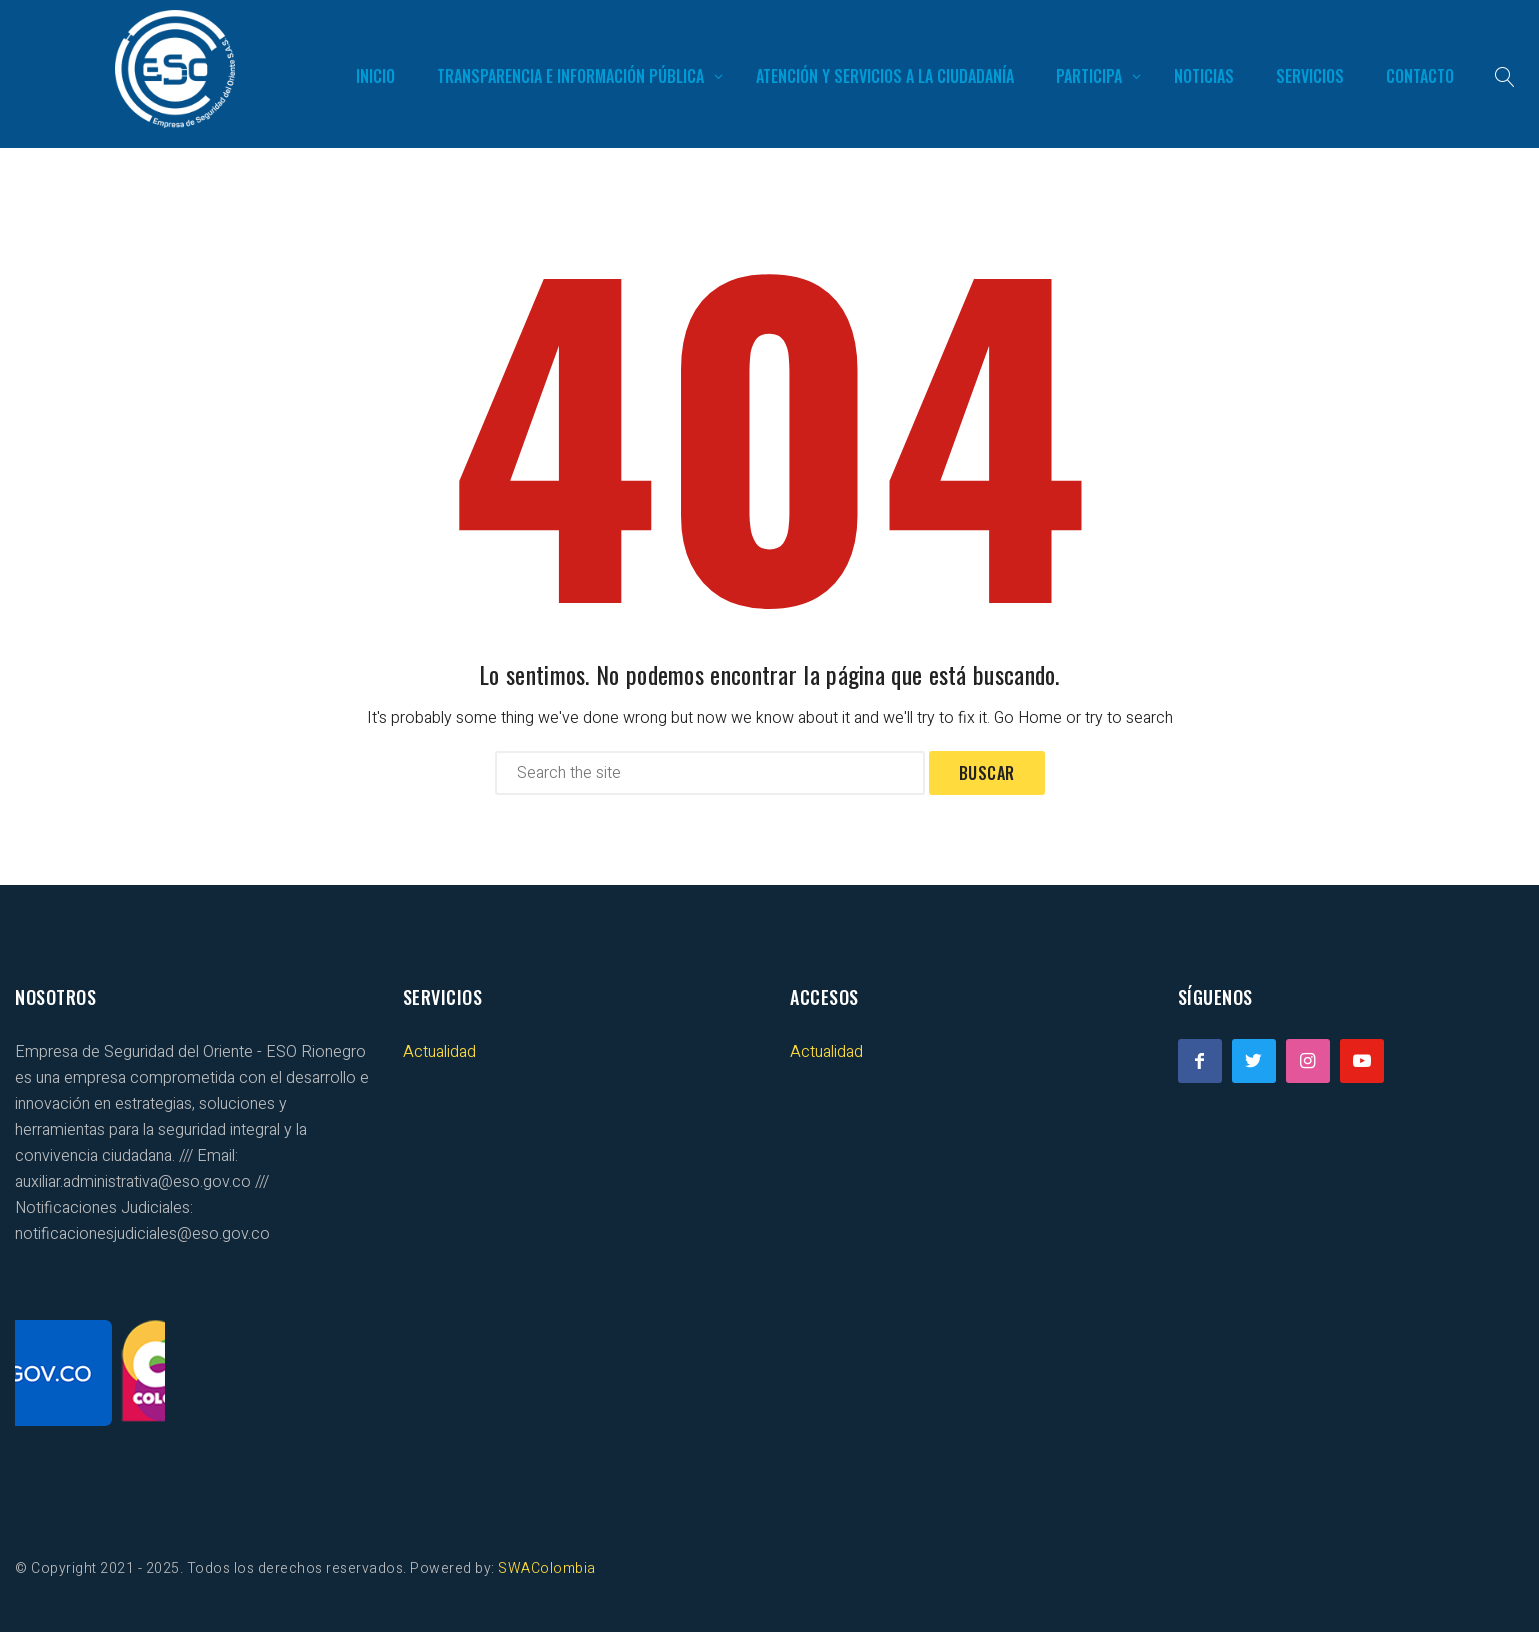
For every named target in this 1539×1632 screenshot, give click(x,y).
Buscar (987, 773)
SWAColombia (547, 1568)
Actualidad (439, 1052)
